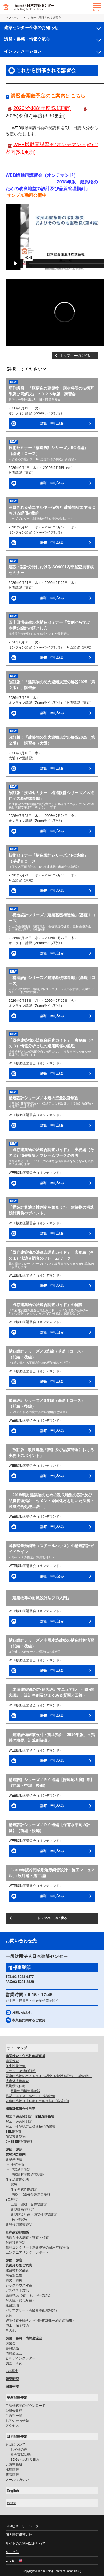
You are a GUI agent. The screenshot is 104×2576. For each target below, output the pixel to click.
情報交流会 (14, 2353)
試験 (14, 2184)
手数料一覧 (14, 2416)
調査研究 (12, 2379)
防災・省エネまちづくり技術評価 (30, 2096)
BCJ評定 (12, 2200)
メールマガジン (17, 2480)
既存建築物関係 (17, 2232)
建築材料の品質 (17, 2270)
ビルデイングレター (20, 2358)
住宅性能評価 (16, 2066)
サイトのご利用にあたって (25, 2543)
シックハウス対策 (19, 2285)
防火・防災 (14, 2280)
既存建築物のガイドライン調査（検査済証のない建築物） (49, 2076)
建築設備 (12, 2305)
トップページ (11, 17)
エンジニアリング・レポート (27, 2252)
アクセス (12, 2426)
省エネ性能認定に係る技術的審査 (30, 2127)
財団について (16, 2445)
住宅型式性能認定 (24, 2189)
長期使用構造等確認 (25, 2091)
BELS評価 (13, 2132)
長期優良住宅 (16, 2086)
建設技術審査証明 (19, 2225)
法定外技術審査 (17, 2081)
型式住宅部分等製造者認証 (30, 2195)
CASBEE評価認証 (19, 2142)
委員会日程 (14, 2411)
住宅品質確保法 (17, 2179)
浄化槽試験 (19, 2220)
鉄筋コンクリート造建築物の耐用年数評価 (37, 2247)
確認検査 (12, 2061)
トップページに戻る (75, 355)
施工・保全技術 (17, 2325)
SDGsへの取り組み (25, 2460)
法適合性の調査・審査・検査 (27, 2237)
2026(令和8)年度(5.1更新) (42, 108)
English (13, 2491)
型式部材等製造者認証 (27, 2174)
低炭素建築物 (16, 2137)
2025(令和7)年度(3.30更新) (36, 116)
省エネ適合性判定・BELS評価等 (30, 2117)
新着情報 (12, 2475)
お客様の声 (19, 2450)
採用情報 (12, 2470)
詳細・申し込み (52, 423)
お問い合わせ (22, 2012)
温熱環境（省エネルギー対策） (29, 2295)
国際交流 (12, 2387)
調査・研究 (14, 2363)
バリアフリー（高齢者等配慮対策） (32, 2310)
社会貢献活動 (21, 2455)
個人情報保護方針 (19, 2535)
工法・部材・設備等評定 (29, 2205)
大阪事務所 (14, 2465)
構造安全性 (14, 2275)
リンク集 (12, 2552)
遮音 (9, 2315)
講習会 (11, 2343)
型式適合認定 (21, 2169)
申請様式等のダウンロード (25, 2406)
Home (11, 2503)
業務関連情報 (17, 2398)
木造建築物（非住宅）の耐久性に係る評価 (37, 2101)
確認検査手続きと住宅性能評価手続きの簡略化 (40, 2320)
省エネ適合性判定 (19, 2122)
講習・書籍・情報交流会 (27, 39)
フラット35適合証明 (21, 2071)
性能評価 (17, 2164)
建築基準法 (14, 2159)
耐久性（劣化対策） (20, 2300)
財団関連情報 (17, 2437)
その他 (11, 2330)
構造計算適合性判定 (20, 2109)
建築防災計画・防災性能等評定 (34, 2215)
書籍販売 (12, 2348)
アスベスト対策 (17, 2290)
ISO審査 (12, 2371)
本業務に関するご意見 (28, 2020)
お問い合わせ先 (17, 2421)
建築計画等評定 (22, 2210)
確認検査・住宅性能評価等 (25, 2056)
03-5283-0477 (23, 1977)
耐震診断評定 (16, 2242)
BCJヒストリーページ (22, 2526)
